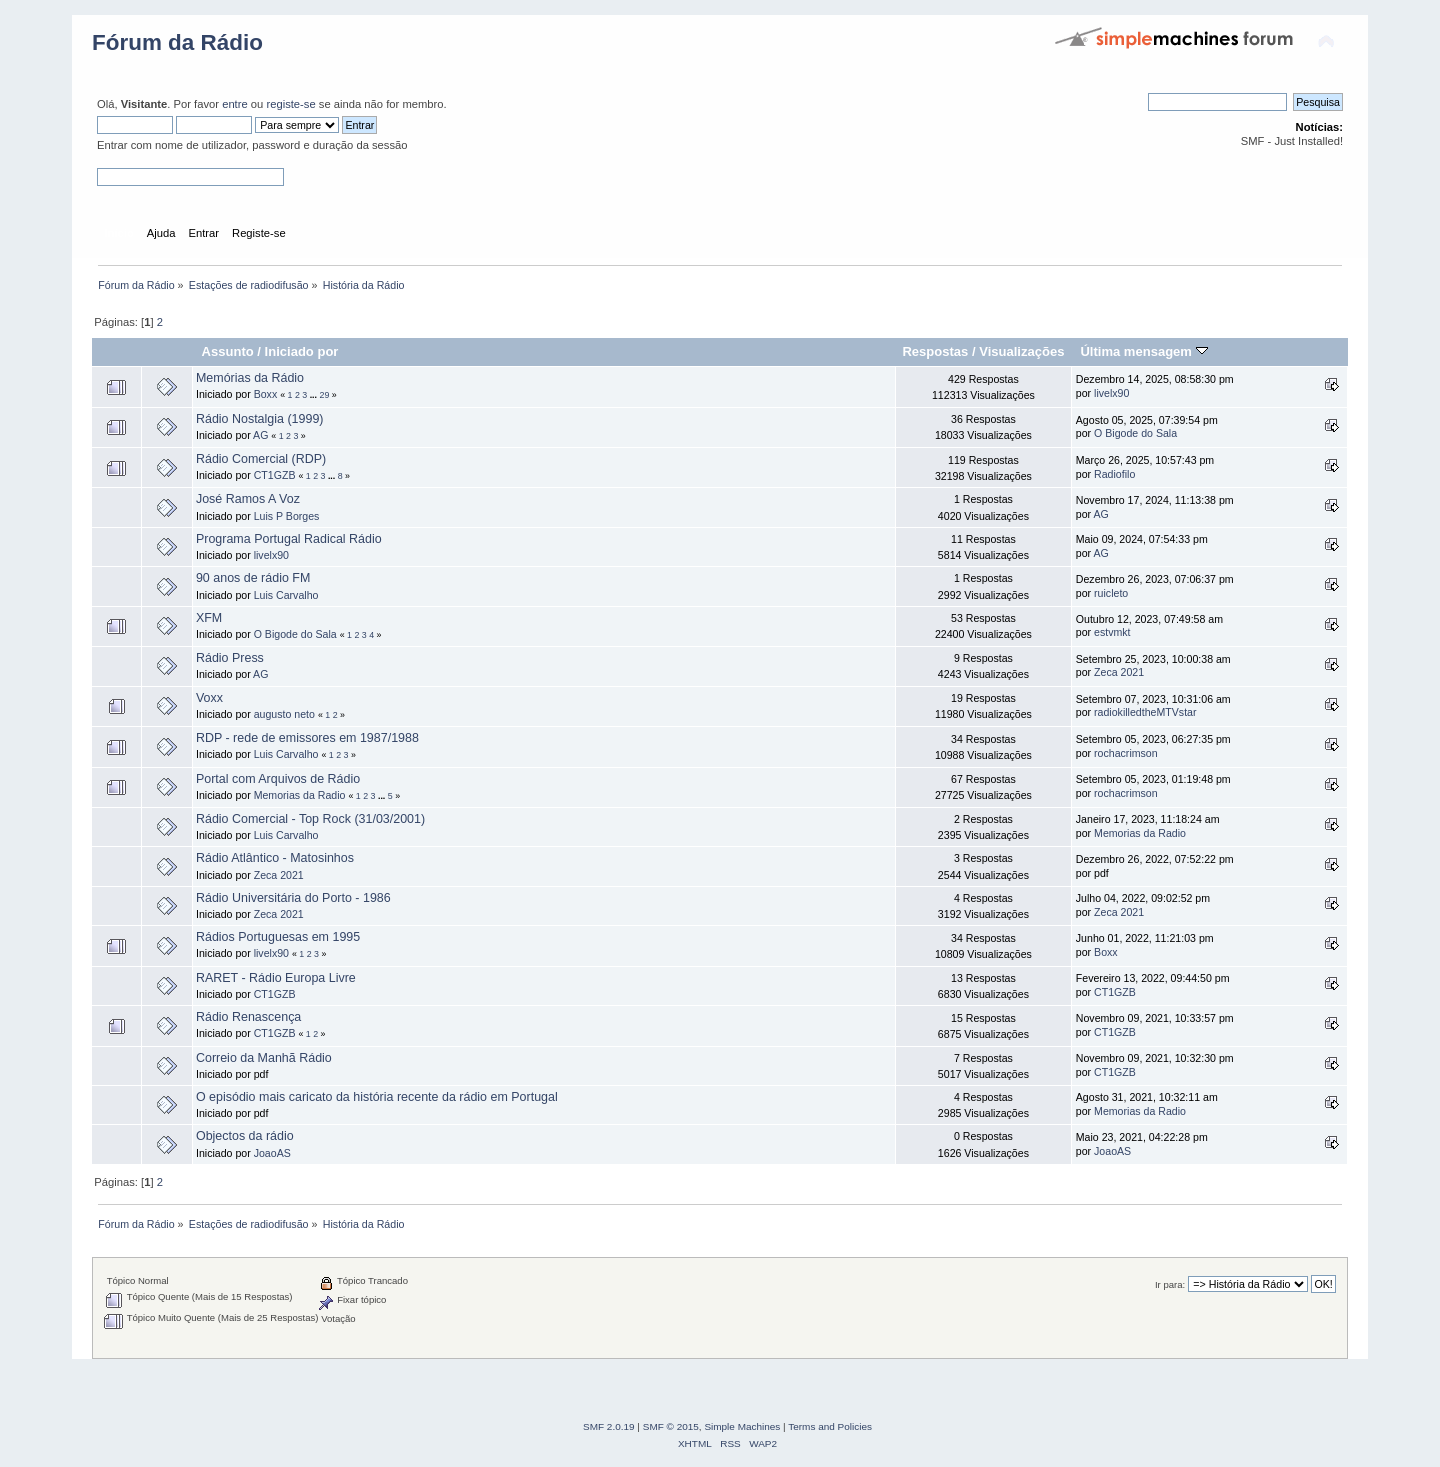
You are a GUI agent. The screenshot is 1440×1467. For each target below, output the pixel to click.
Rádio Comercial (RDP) (261, 459)
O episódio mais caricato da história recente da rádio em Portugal (377, 1097)
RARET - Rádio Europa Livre (276, 978)
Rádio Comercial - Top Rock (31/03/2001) (310, 819)
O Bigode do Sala (1135, 433)
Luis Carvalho (286, 595)
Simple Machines (742, 1426)
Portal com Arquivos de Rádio (278, 779)
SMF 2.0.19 (609, 1426)
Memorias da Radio (300, 795)
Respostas (935, 351)
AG (260, 435)
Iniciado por (302, 351)
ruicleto (1111, 593)
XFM (209, 618)
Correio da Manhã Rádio (264, 1058)
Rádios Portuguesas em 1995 (278, 937)
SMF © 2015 (671, 1426)
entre (235, 104)
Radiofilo (1114, 474)
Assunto (228, 351)
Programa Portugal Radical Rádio (289, 539)
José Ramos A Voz (248, 499)
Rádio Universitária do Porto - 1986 (293, 898)
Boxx (266, 394)
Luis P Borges (287, 516)
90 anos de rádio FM (253, 578)
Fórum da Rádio (177, 42)
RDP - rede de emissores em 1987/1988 (307, 738)
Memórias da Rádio (250, 378)
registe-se (290, 104)
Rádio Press (230, 658)
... (315, 395)
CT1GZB (275, 475)
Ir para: (1170, 1284)
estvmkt (1112, 632)
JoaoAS (272, 1153)
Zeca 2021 (1119, 672)
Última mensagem (1143, 351)
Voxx (209, 698)
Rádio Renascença (248, 1017)
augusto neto (284, 714)
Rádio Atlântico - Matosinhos (275, 858)
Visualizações (1021, 351)
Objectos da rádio (245, 1136)
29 (324, 395)
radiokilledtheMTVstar (1145, 712)
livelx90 (1111, 393)
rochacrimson (1126, 753)
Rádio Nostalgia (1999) (260, 419)
